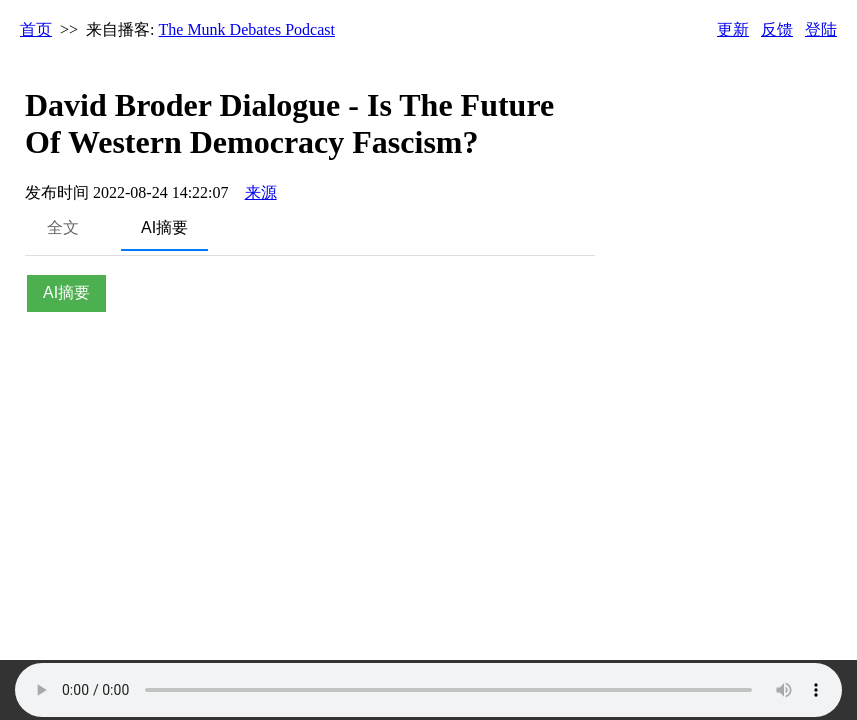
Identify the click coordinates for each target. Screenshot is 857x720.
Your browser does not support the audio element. (428, 690)
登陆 (821, 29)
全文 (63, 227)
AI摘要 (164, 227)
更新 (733, 29)
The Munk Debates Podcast (247, 29)
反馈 (777, 29)
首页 (36, 29)
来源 (261, 192)
